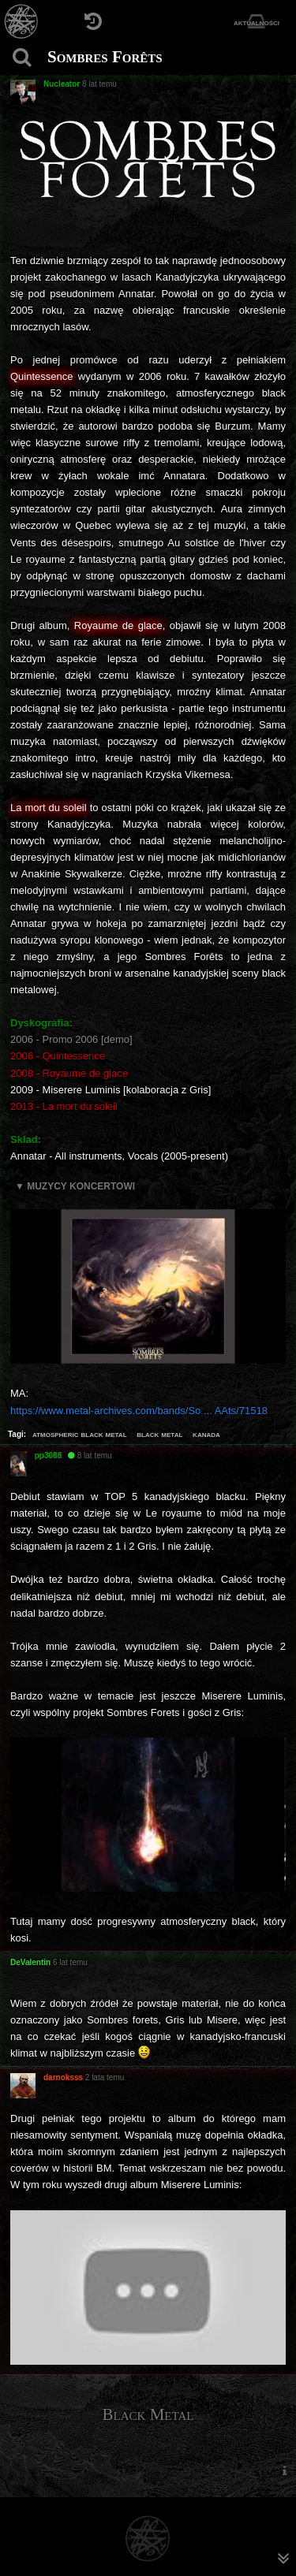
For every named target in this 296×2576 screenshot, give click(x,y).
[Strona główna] (21, 21)
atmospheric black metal (79, 1434)
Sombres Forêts (105, 56)
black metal (159, 1434)
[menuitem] (284, 2471)
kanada (206, 1434)
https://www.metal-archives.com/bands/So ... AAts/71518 (139, 1410)
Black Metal (148, 2414)
